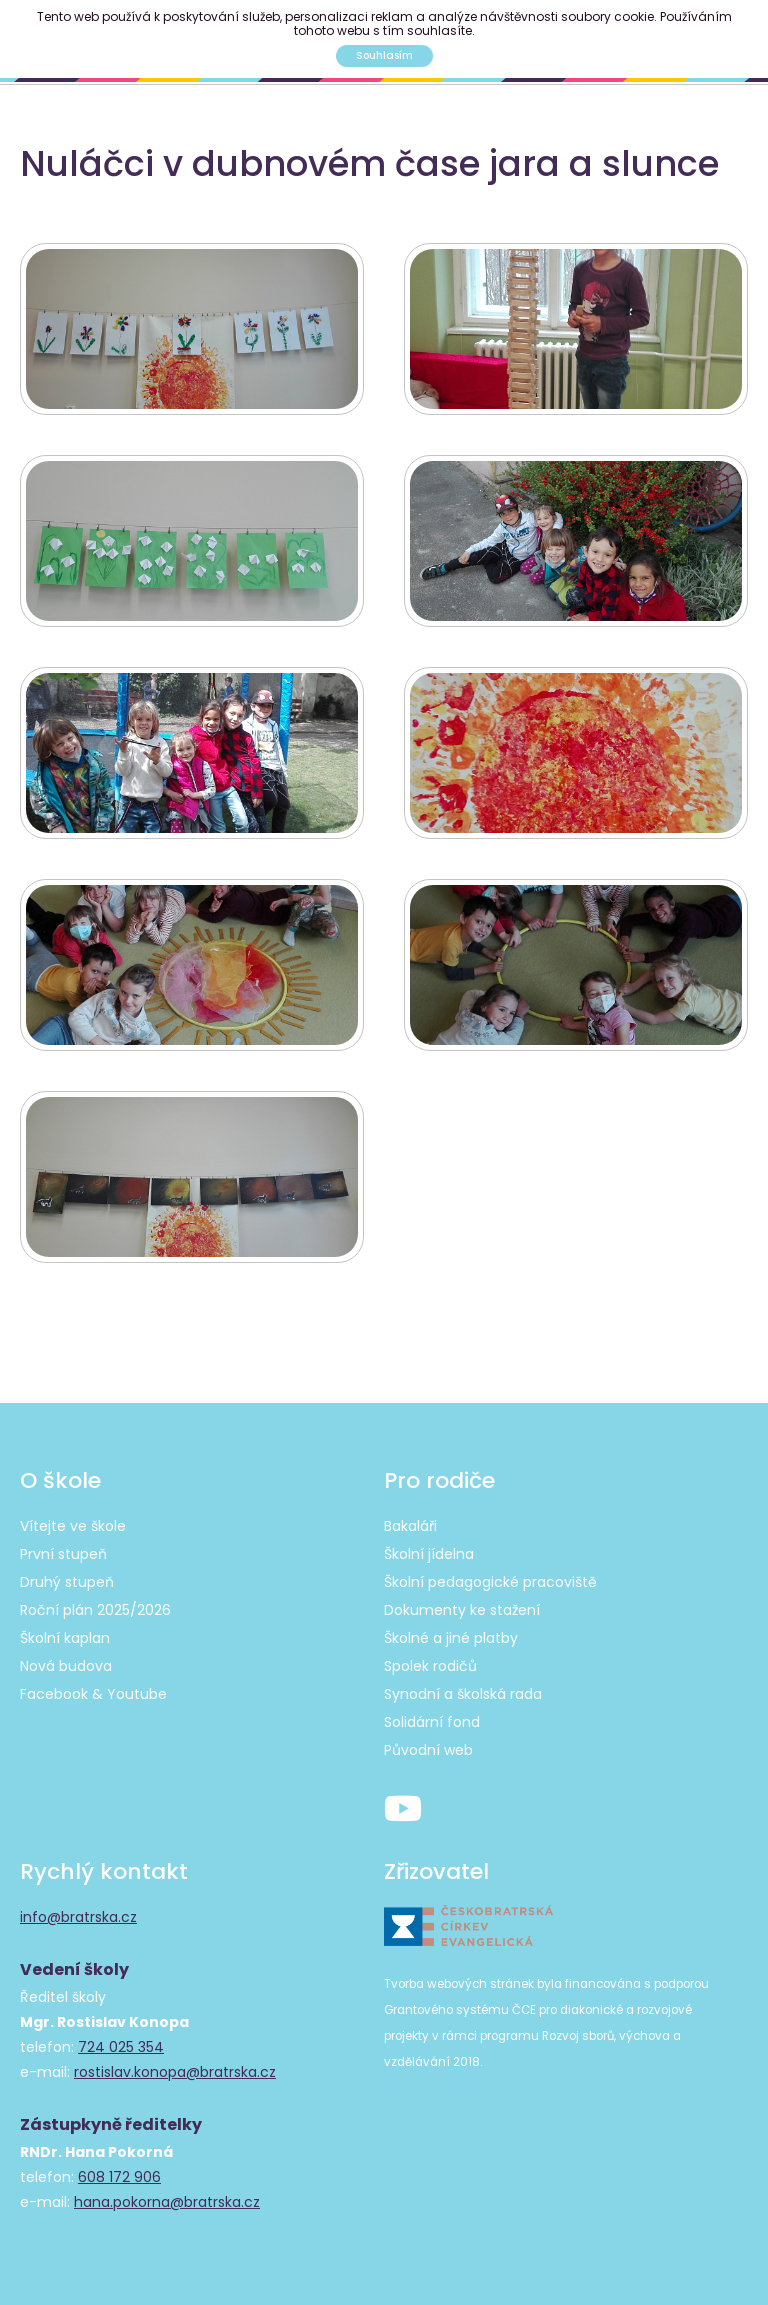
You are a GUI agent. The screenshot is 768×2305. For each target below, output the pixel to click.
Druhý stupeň (67, 1582)
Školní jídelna (429, 1554)
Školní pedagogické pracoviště (490, 1582)
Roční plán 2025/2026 (95, 1610)
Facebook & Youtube (93, 1694)
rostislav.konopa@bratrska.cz (175, 2072)
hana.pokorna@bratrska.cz (167, 2202)
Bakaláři (410, 1526)
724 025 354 (121, 2047)
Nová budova (66, 1666)
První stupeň (63, 1554)
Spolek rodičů (430, 1666)
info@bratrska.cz (78, 1917)
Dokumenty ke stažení (462, 1610)
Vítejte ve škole (73, 1526)
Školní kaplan (65, 1638)
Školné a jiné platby (451, 1638)
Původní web (428, 1750)
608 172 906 (119, 2177)
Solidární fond (432, 1722)
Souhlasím (384, 55)
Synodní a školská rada (463, 1694)
